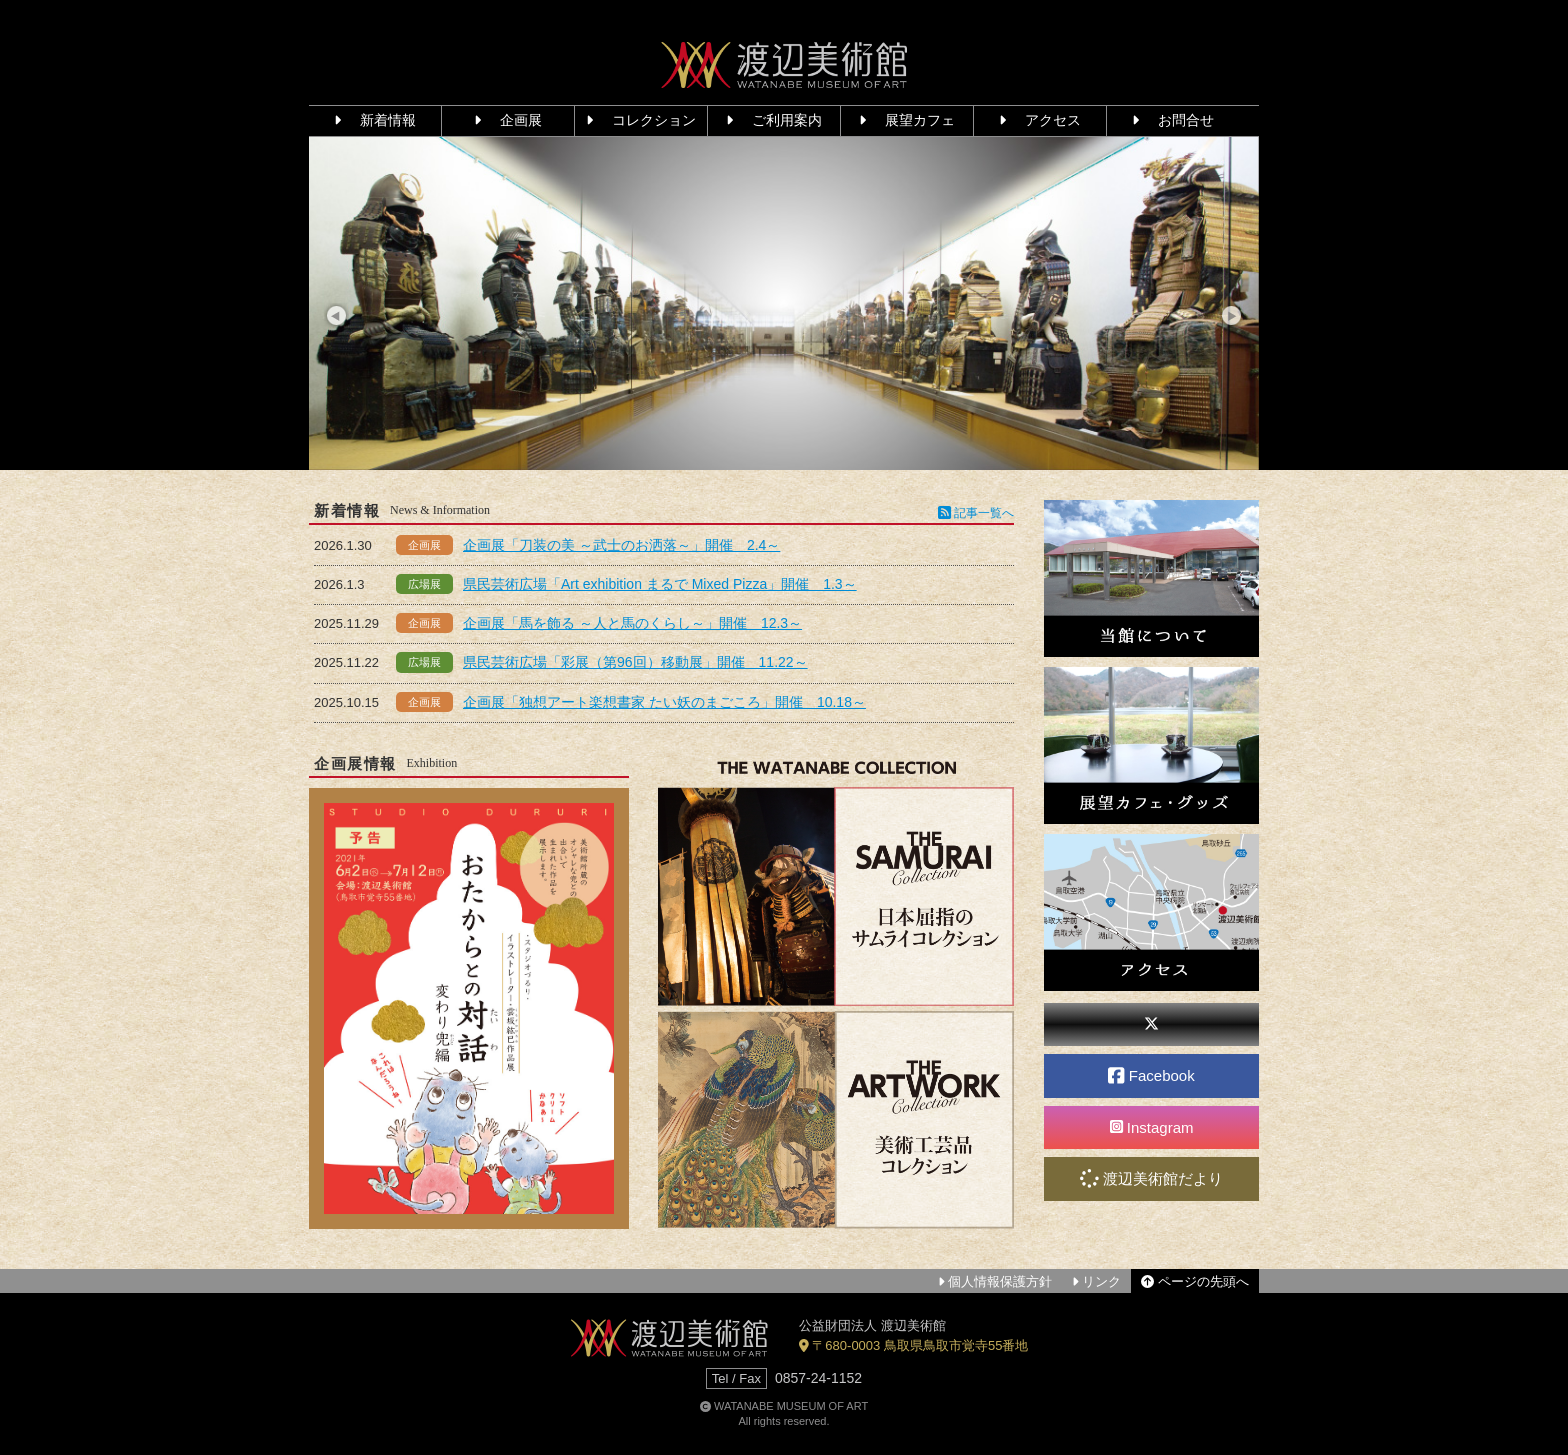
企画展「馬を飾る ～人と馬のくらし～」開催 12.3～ (632, 623)
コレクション (641, 120)
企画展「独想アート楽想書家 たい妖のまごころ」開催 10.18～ (664, 702)
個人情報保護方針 (995, 1281)
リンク (1096, 1281)
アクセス (1040, 120)
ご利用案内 (774, 120)
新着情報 (375, 120)
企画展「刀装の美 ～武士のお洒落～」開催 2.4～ (621, 545)
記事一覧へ (976, 513)
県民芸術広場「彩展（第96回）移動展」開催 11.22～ (635, 662)
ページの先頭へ (1195, 1281)
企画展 (508, 120)
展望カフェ (907, 120)
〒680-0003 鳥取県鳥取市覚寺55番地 (913, 1345)
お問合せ (1173, 120)
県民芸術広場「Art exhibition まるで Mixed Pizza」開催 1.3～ (660, 584)
